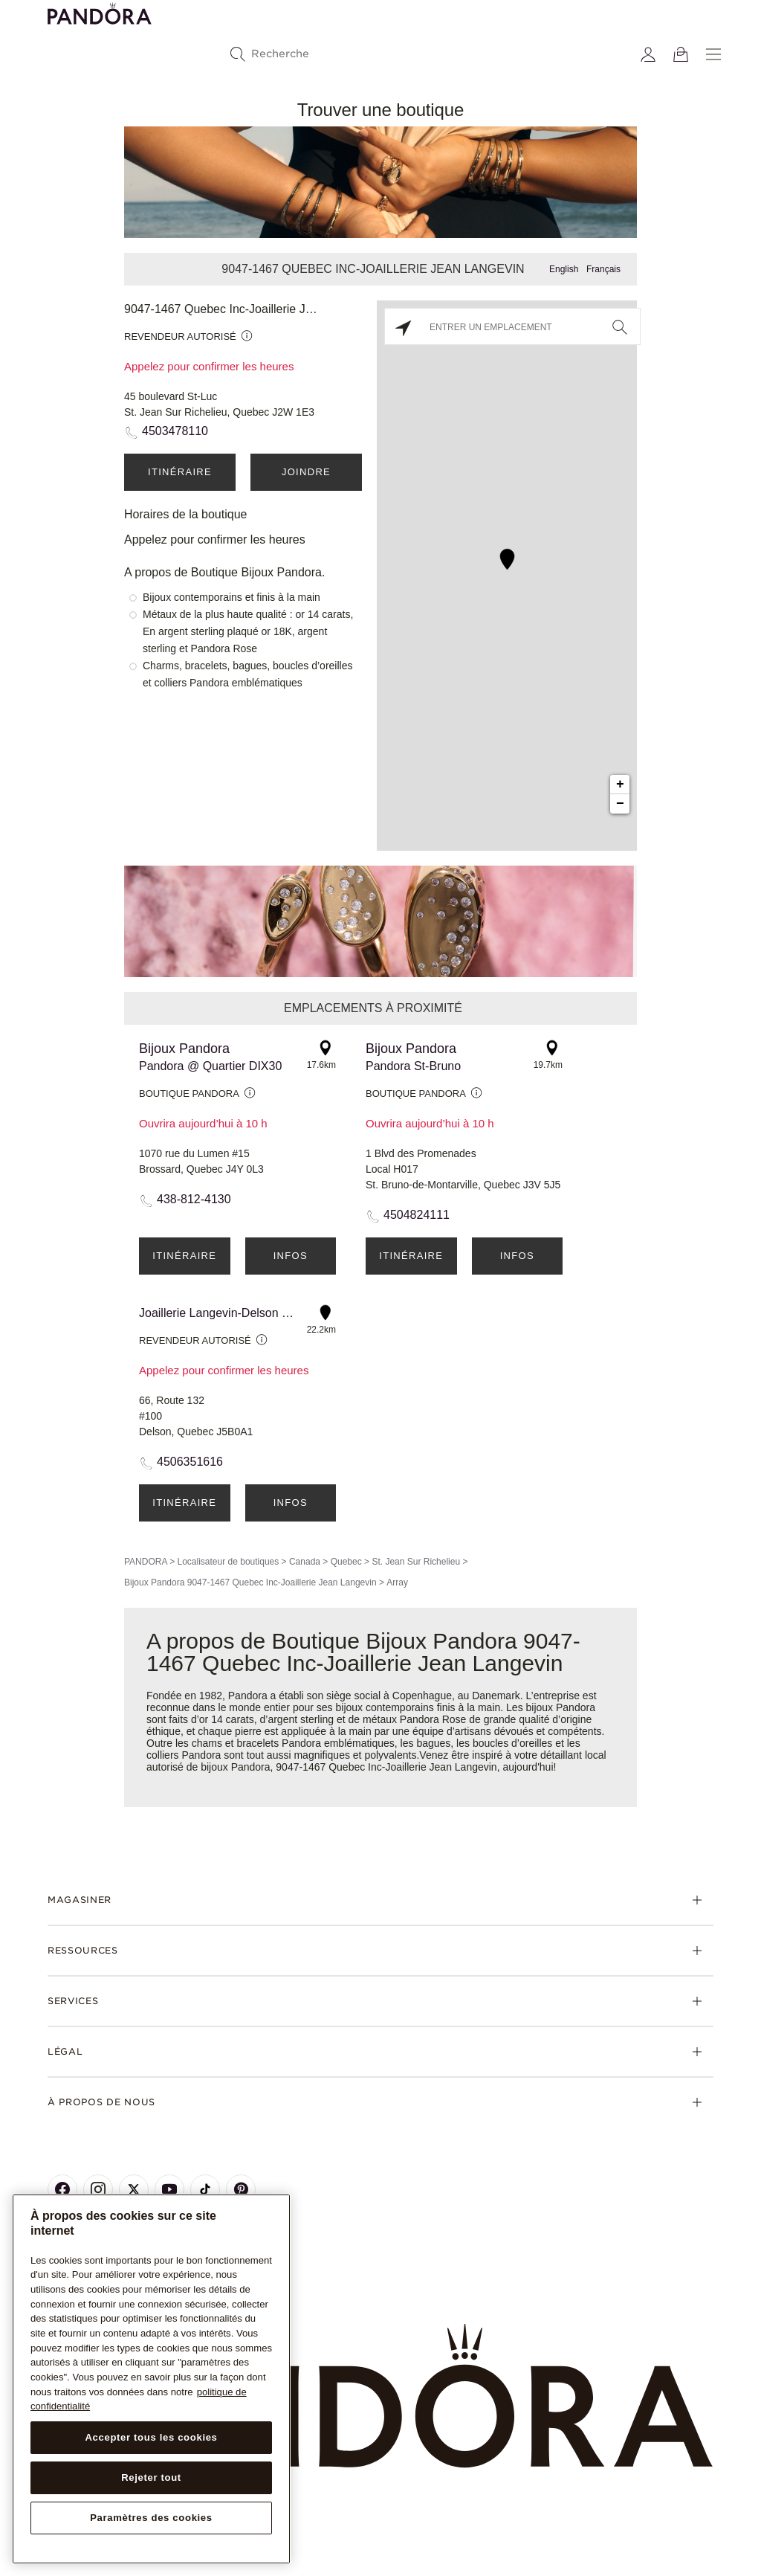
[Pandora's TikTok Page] (205, 2189)
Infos (290, 1255)
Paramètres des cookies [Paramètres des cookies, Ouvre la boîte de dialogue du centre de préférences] (151, 2517)
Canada (304, 1561)
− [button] (620, 804)
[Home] (380, 2396)
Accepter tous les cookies (151, 2437)
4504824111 (416, 1214)
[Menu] (713, 54)
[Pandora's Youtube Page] (169, 2189)
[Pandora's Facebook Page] (62, 2189)
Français (603, 269)
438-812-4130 (194, 1199)
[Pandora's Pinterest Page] (241, 2189)
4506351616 (190, 1461)
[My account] (648, 54)
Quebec (346, 1561)
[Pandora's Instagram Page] (98, 2189)
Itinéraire (180, 471)
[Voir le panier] (680, 54)
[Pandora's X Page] (134, 2189)
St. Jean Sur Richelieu (416, 1561)
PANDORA (145, 1561)
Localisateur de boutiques (228, 1561)
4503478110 (175, 431)
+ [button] (620, 784)
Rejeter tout (151, 2477)
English (563, 269)
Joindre (306, 471)
